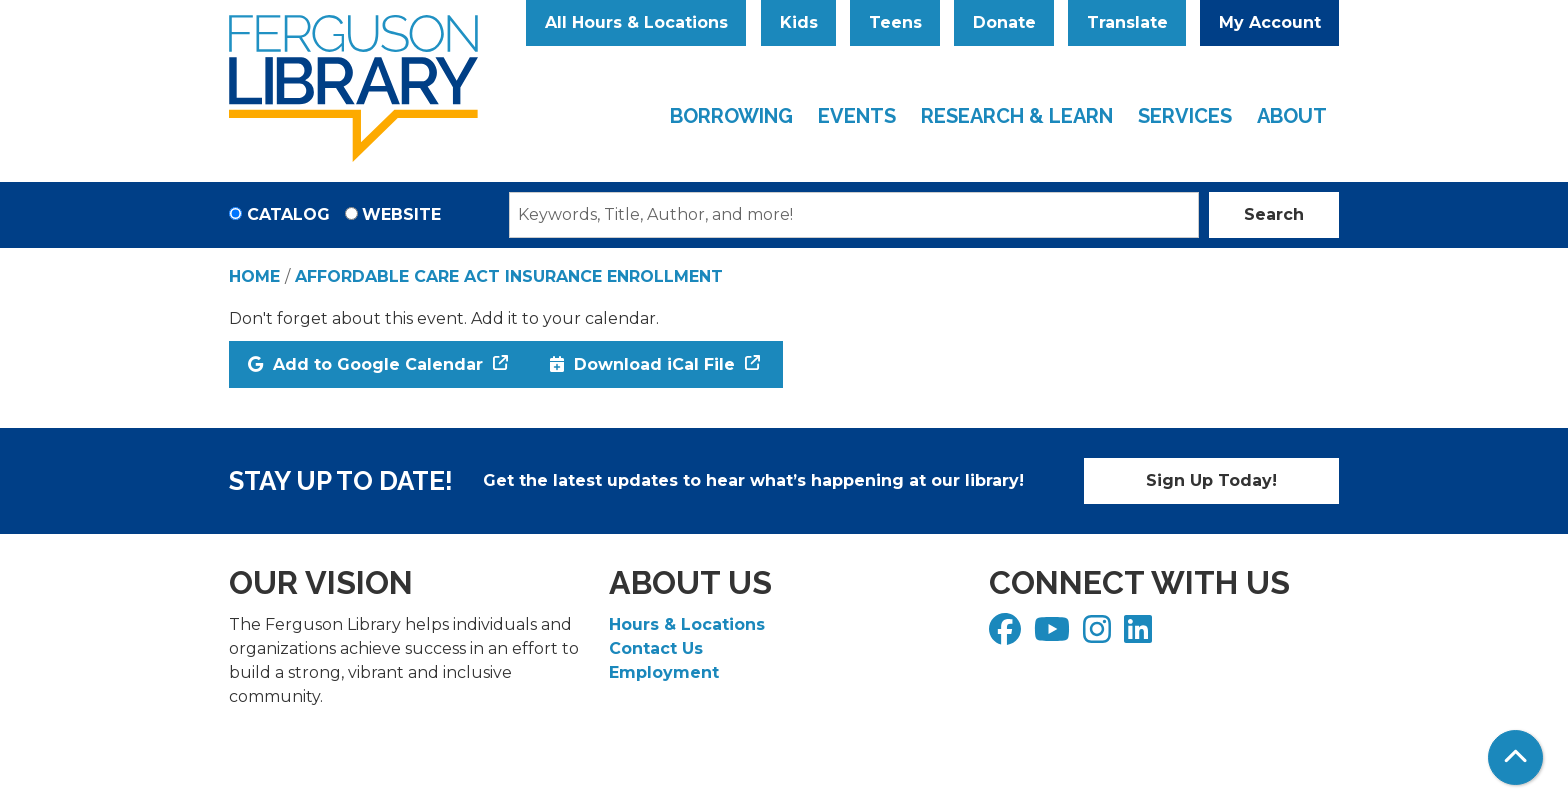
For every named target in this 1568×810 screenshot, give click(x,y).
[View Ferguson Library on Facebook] (1007, 635)
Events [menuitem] (857, 116)
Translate (1127, 22)
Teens (895, 22)
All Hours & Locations (636, 22)
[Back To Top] (1515, 757)
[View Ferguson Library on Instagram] (1099, 635)
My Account (1270, 22)
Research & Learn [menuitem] (1017, 116)
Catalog (288, 214)
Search (1274, 214)
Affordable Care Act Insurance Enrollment (509, 276)
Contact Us (656, 648)
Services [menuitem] (1185, 116)
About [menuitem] (1292, 116)
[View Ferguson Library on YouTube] (1054, 635)
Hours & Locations (687, 624)
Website (401, 214)
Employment (664, 672)
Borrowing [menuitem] (731, 116)
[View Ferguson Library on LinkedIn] (1140, 635)
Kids (799, 22)
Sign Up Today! (1211, 480)
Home (254, 276)
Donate (1004, 22)
